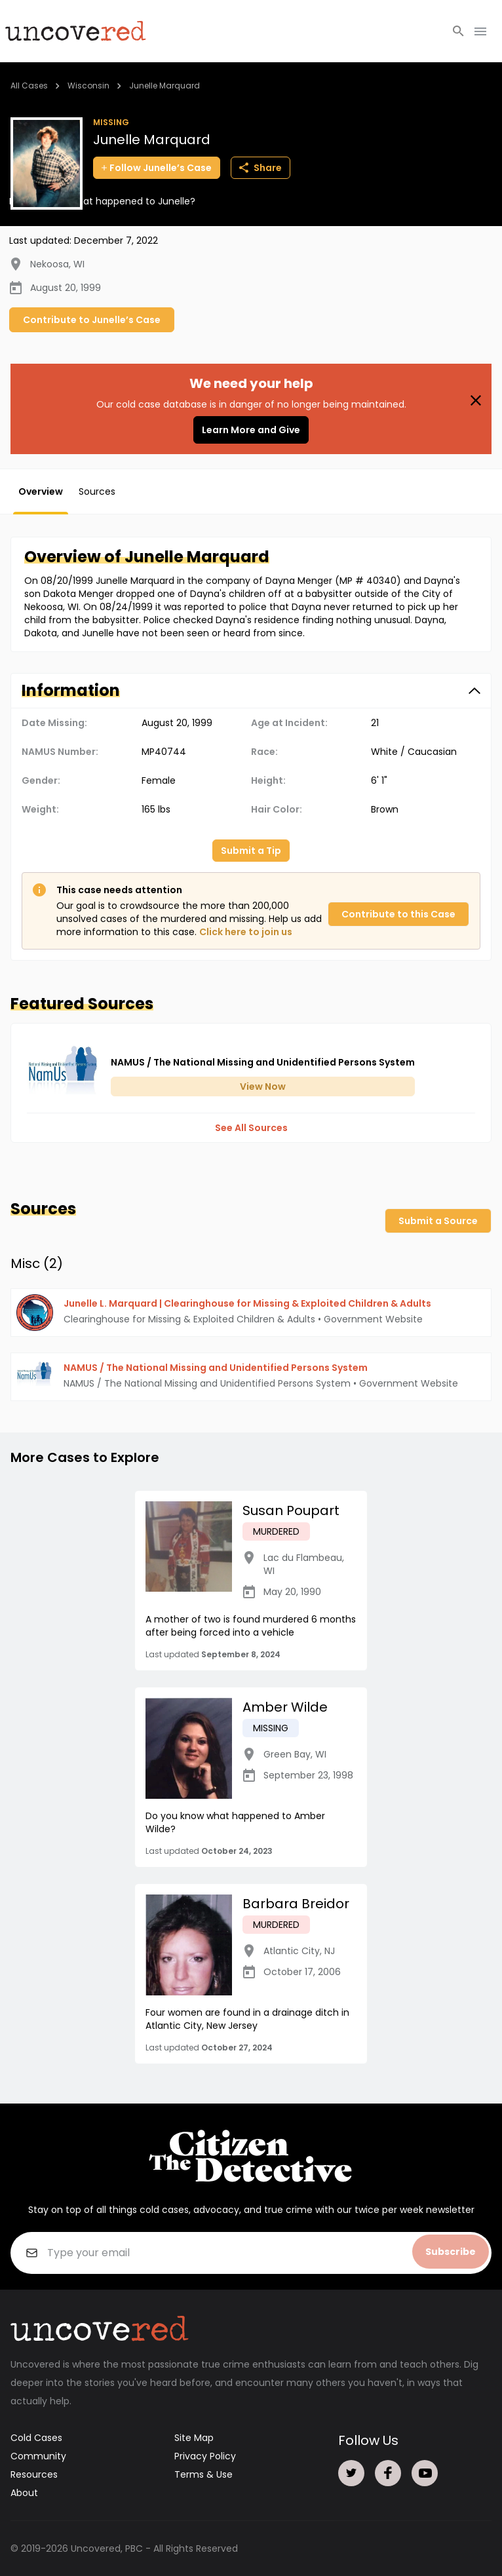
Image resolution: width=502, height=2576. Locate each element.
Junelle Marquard (164, 85)
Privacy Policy (205, 2456)
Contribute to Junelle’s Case (92, 319)
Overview (40, 491)
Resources (34, 2474)
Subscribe (450, 2251)
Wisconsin (88, 85)
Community (38, 2456)
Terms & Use (203, 2474)
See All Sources (251, 1127)
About (24, 2492)
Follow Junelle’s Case (157, 167)
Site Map (194, 2437)
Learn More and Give (251, 429)
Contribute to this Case (398, 914)
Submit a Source (438, 1220)
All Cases (29, 85)
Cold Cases (36, 2437)
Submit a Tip (251, 850)
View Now (263, 1086)
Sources (97, 491)
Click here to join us (245, 931)
